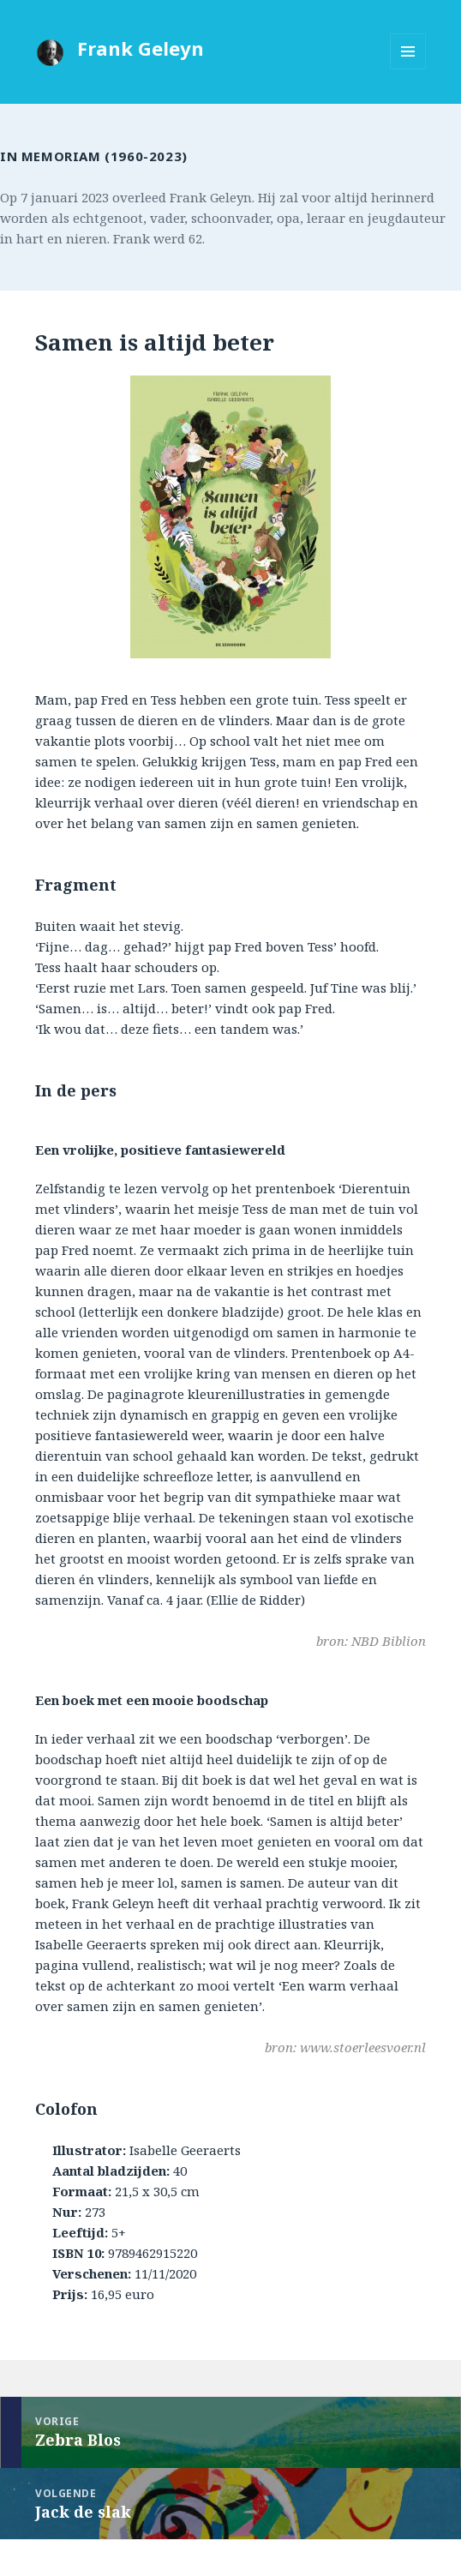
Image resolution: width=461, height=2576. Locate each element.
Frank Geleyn (140, 48)
